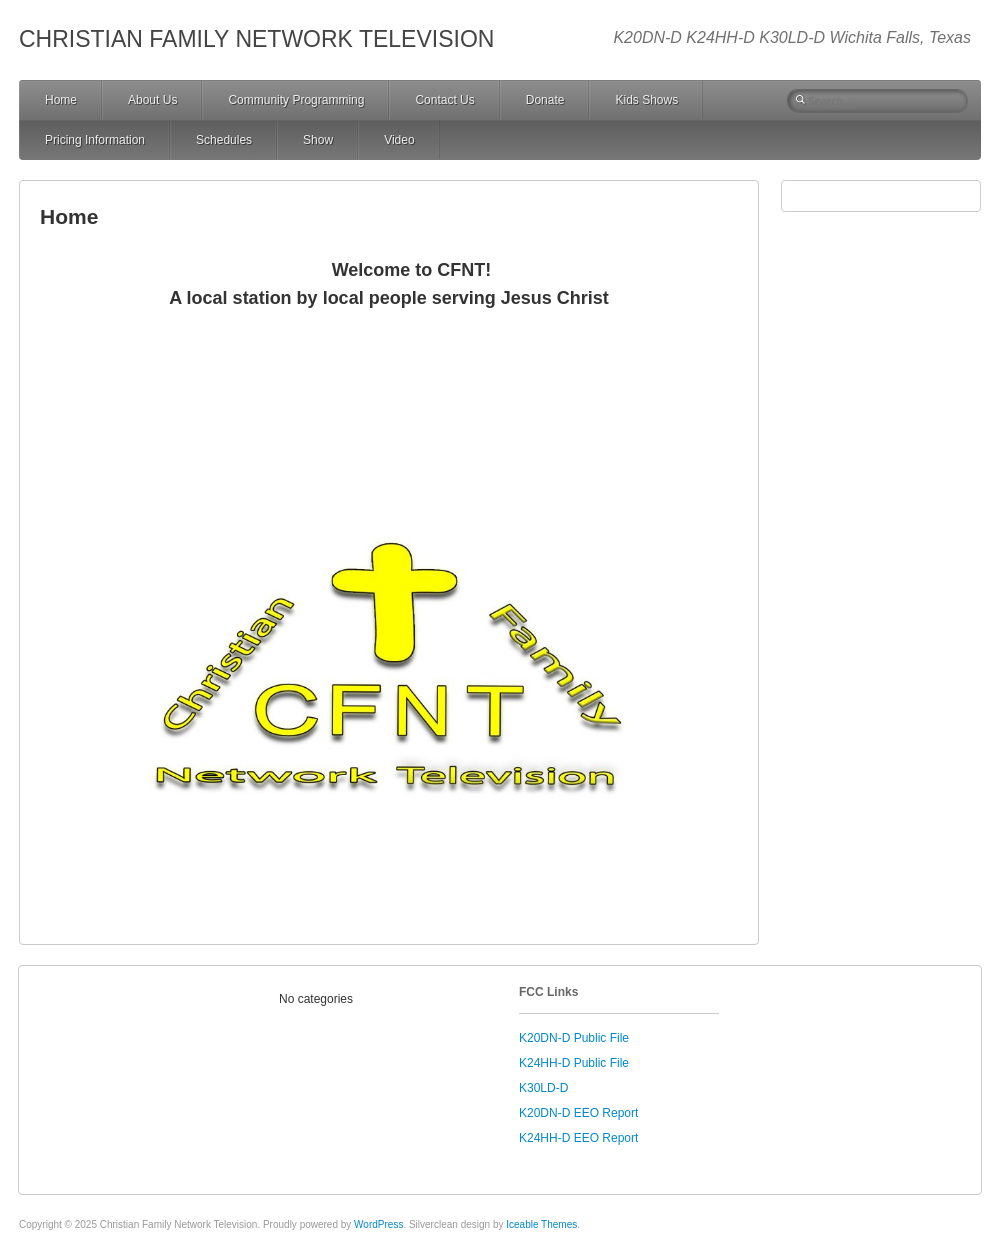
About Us (152, 100)
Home (61, 100)
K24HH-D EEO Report (578, 1138)
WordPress (378, 1224)
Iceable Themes (541, 1224)
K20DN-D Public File (574, 1038)
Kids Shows (646, 100)
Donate (545, 100)
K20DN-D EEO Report (578, 1113)
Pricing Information (95, 140)
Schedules (224, 140)
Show (318, 140)
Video (399, 140)
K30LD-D (543, 1088)
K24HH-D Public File (574, 1063)
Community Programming (296, 100)
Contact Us (444, 100)
